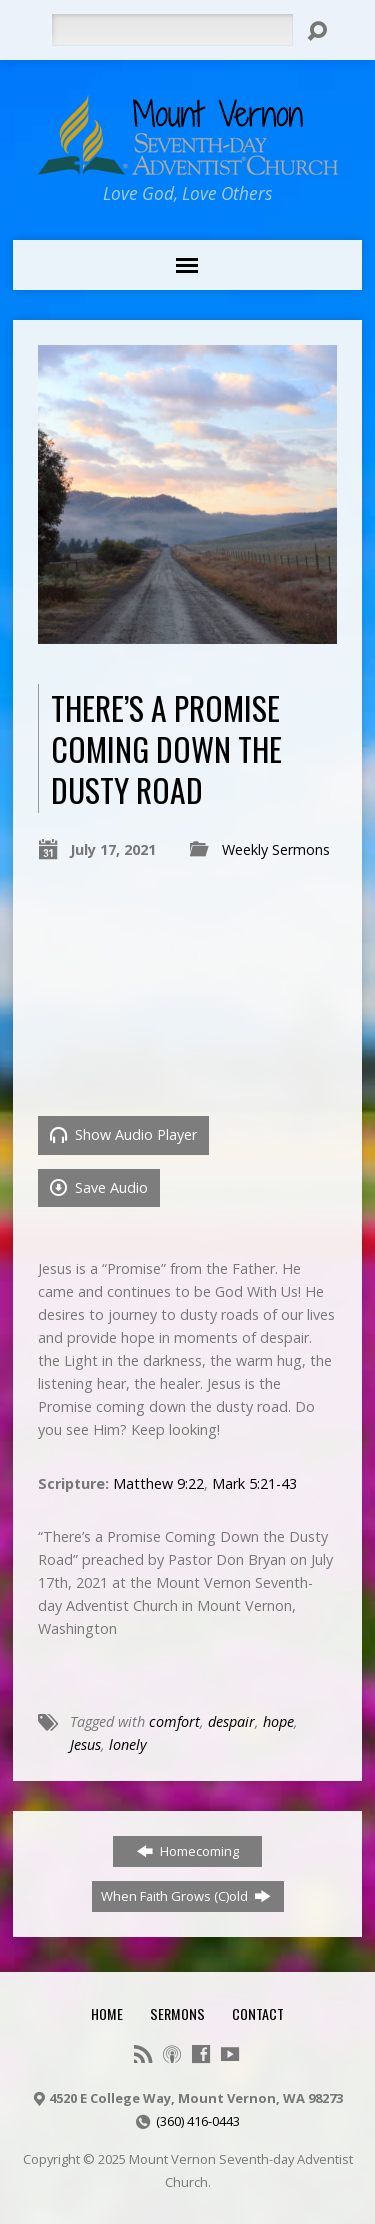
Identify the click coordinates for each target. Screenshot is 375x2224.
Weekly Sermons (276, 849)
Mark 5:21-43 (254, 1483)
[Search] (172, 30)
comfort (174, 1721)
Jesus (85, 1744)
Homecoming (188, 1851)
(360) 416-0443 (198, 2121)
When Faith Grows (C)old (186, 1896)
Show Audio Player (123, 1134)
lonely (128, 1744)
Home (107, 2013)
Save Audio (99, 1187)
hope (278, 1721)
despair (231, 1721)
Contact (258, 2013)
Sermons (177, 2013)
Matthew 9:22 (158, 1483)
